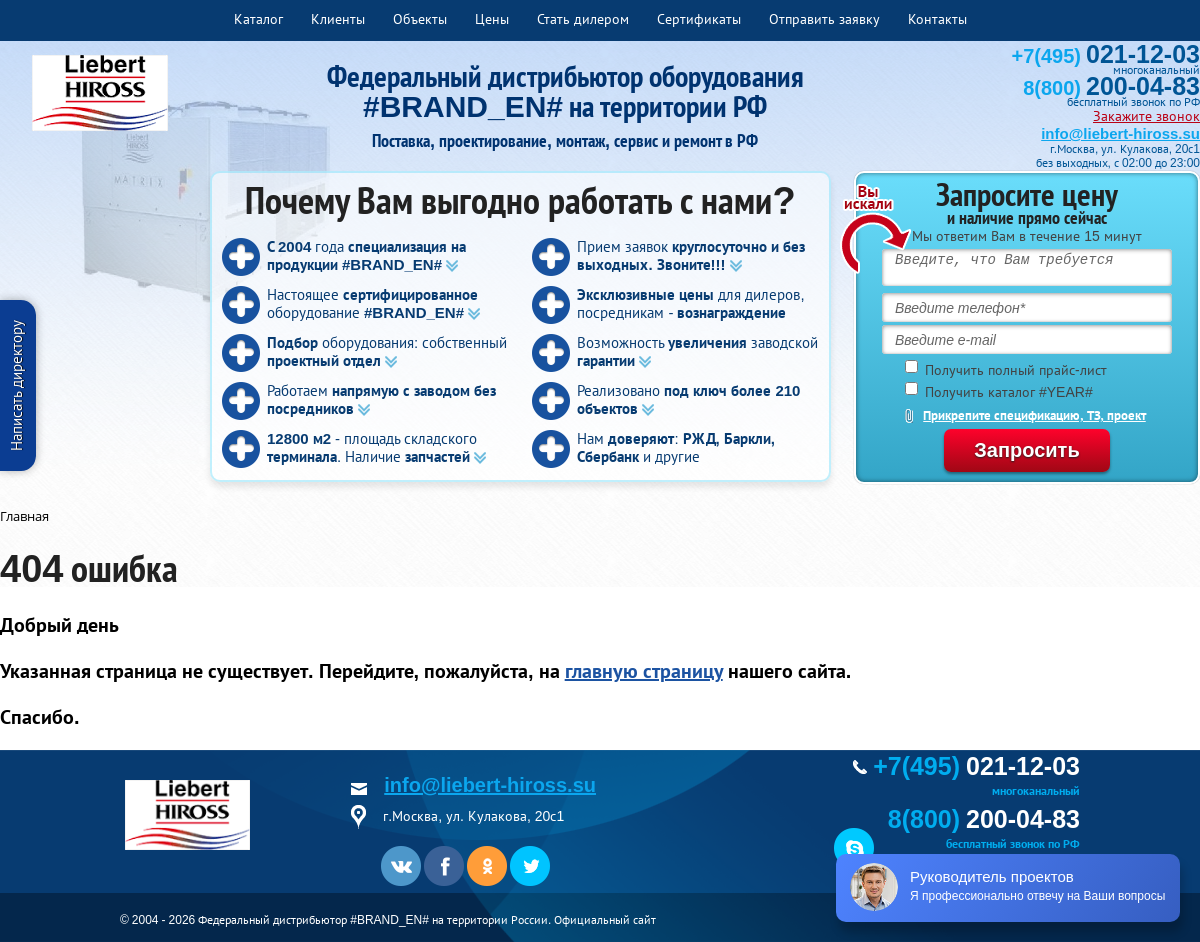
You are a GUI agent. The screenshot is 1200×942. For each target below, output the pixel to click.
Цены (492, 19)
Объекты (420, 19)
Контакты (937, 19)
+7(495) (1106, 56)
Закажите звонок (1146, 116)
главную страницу (644, 671)
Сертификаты (699, 19)
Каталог (258, 19)
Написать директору (16, 385)
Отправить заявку (824, 19)
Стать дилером (583, 19)
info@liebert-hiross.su (1120, 133)
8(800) (1111, 88)
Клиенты (338, 19)
